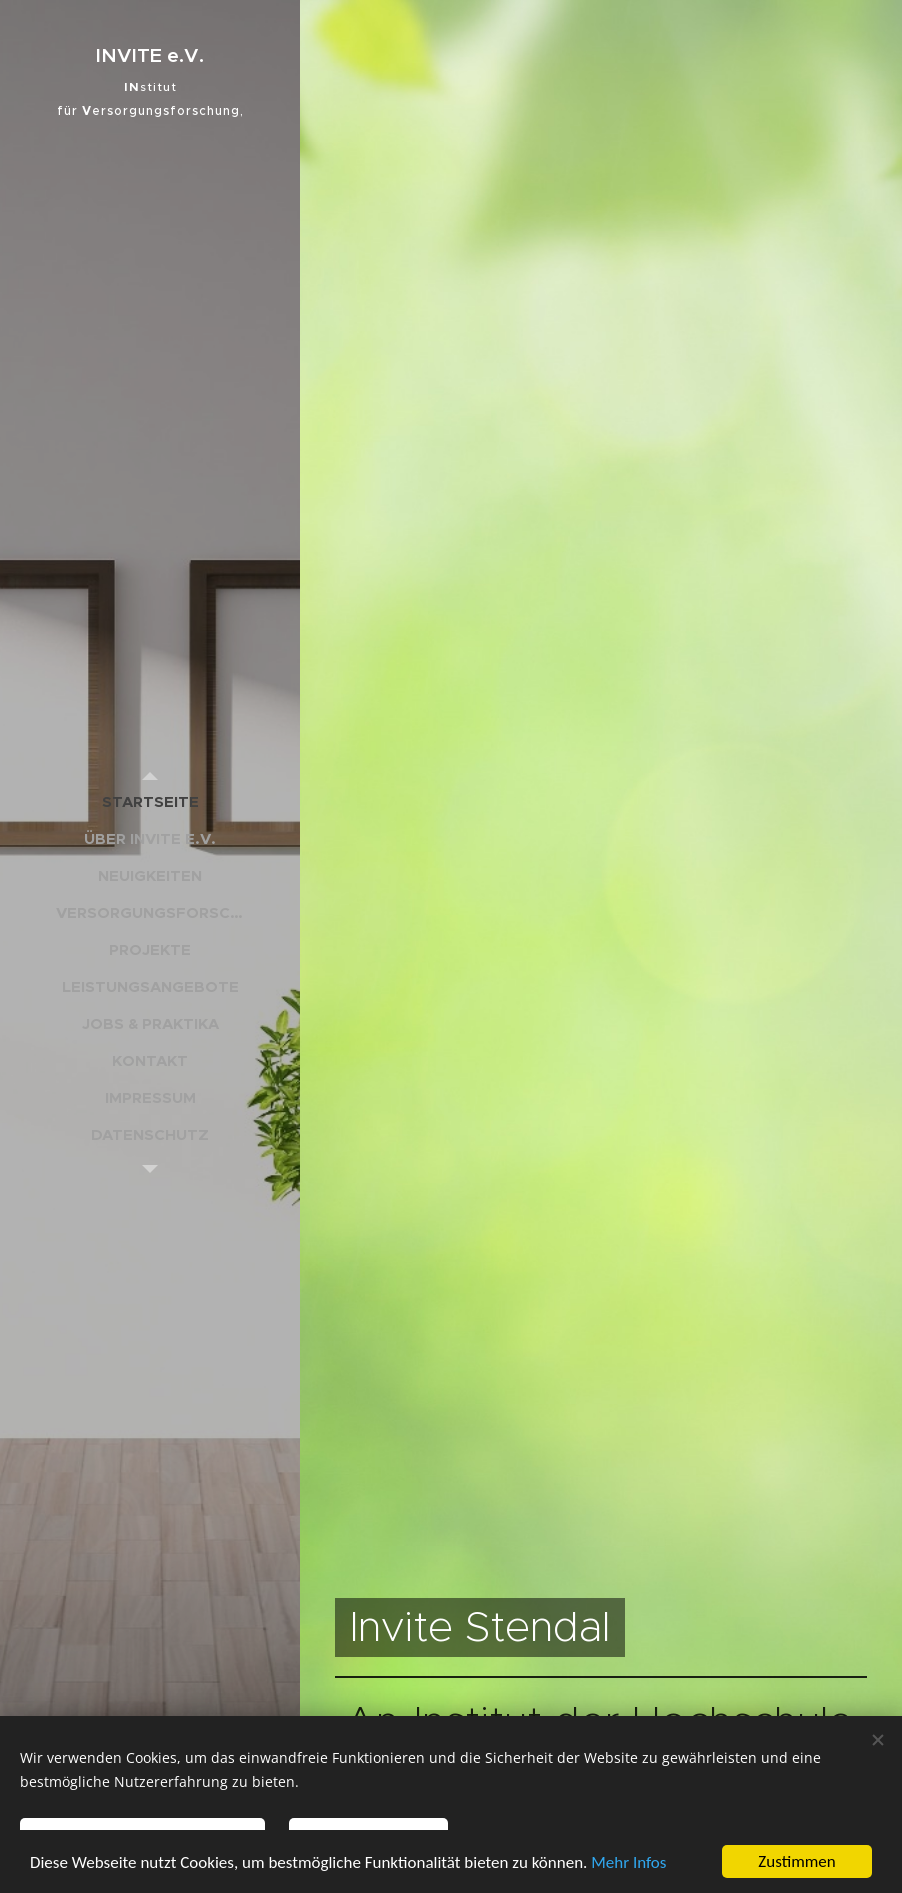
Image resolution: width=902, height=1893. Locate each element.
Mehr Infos (628, 1862)
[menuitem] (150, 801)
